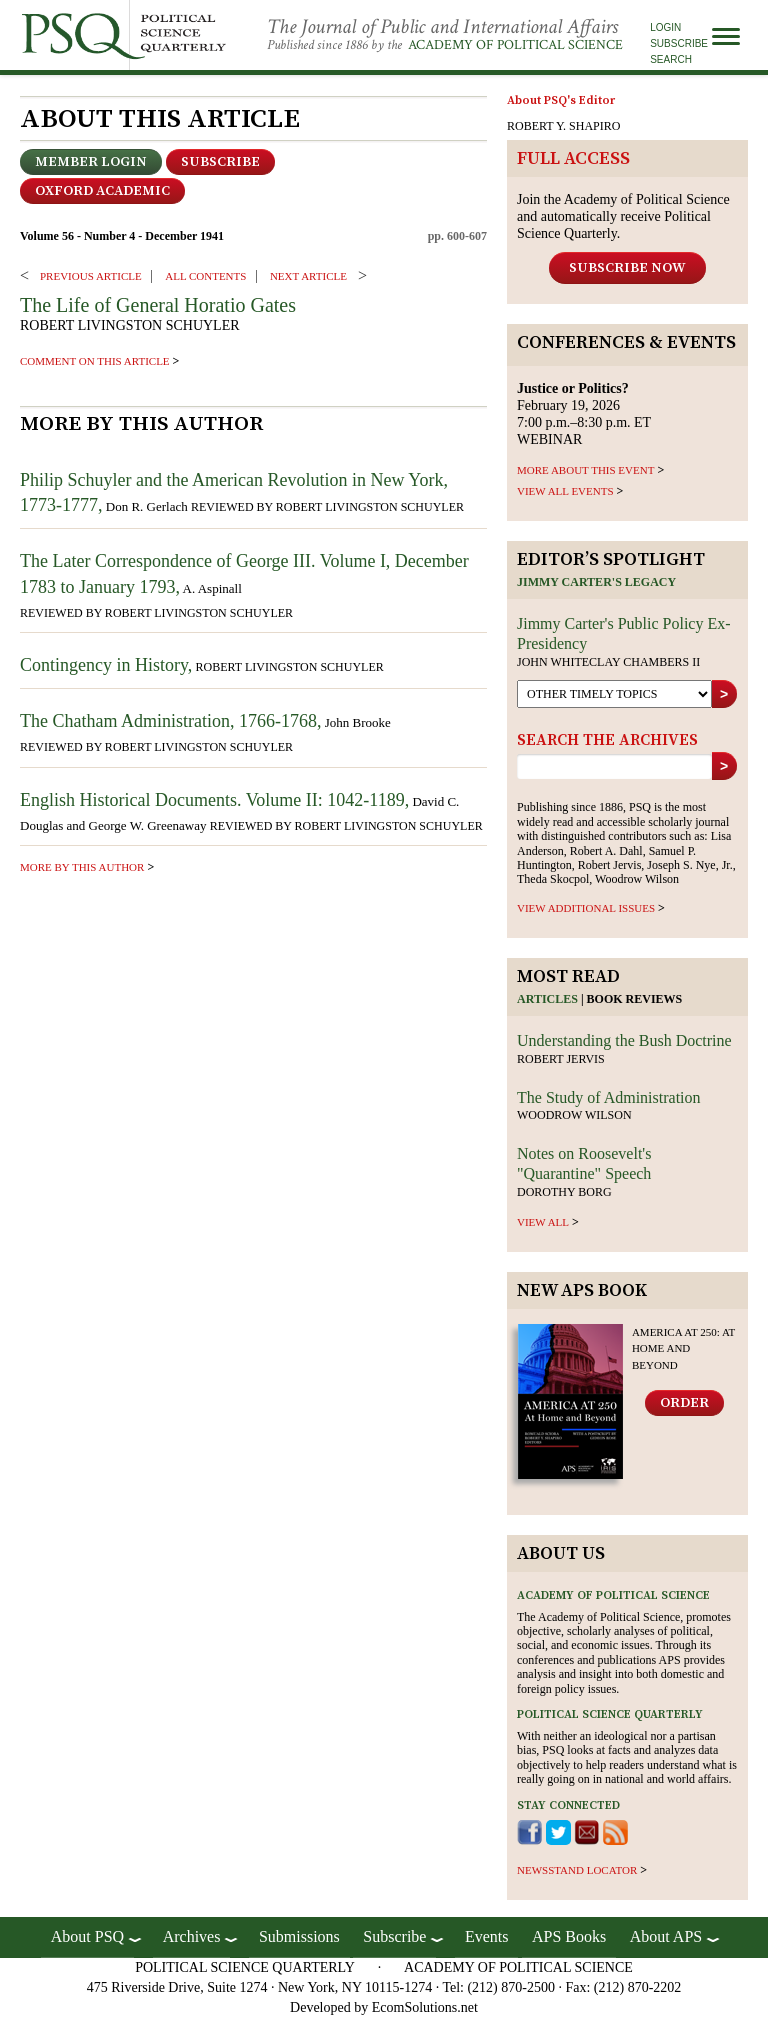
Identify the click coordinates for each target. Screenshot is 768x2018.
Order (684, 1403)
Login (665, 27)
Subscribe (679, 43)
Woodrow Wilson (574, 1115)
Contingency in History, (106, 665)
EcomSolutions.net (425, 2007)
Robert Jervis (561, 1059)
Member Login (91, 162)
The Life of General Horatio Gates (158, 305)
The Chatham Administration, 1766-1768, (170, 721)
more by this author (82, 867)
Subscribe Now (627, 268)
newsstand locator (577, 1870)
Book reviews (635, 999)
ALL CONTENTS (205, 276)
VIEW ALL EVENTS (565, 491)
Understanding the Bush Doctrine (624, 1040)
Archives (192, 1936)
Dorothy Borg (564, 1192)
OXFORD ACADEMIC (102, 191)
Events (487, 1936)
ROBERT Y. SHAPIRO (563, 126)
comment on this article (95, 361)
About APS (666, 1936)
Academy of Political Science (515, 45)
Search (671, 59)
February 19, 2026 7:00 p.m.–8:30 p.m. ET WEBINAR (584, 413)
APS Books (569, 1936)
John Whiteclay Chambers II (608, 662)
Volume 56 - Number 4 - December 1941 (122, 236)
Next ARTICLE (308, 276)
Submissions (299, 1936)
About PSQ (87, 1936)
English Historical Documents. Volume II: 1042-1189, (214, 800)
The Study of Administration (609, 1097)
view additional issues (586, 908)
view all (543, 1222)
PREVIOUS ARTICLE (91, 276)
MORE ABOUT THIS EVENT (585, 470)
